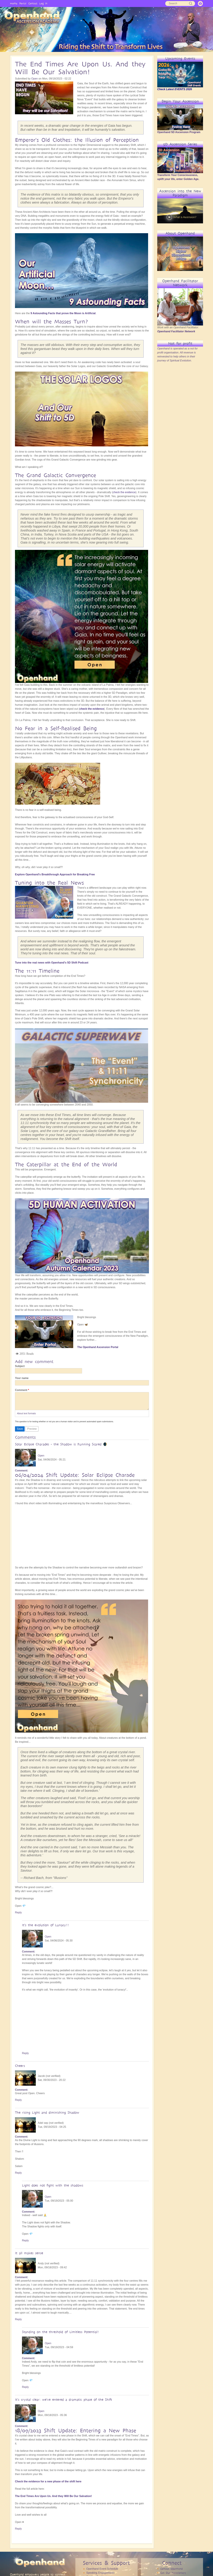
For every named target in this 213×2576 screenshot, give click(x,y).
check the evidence (124, 492)
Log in (43, 3)
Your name (22, 1378)
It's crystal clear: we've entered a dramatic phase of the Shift (63, 2403)
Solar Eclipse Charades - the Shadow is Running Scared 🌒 (61, 1447)
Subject (20, 1366)
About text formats (26, 1416)
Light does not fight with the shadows (52, 2189)
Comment (21, 1390)
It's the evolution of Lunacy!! (45, 1928)
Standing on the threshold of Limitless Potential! (60, 2335)
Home (13, 3)
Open (34, 78)
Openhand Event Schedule (102, 2572)
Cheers (20, 2069)
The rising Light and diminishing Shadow (47, 2116)
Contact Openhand (171, 2572)
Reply (18, 1915)
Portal (22, 3)
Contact (32, 3)
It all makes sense (29, 2256)
